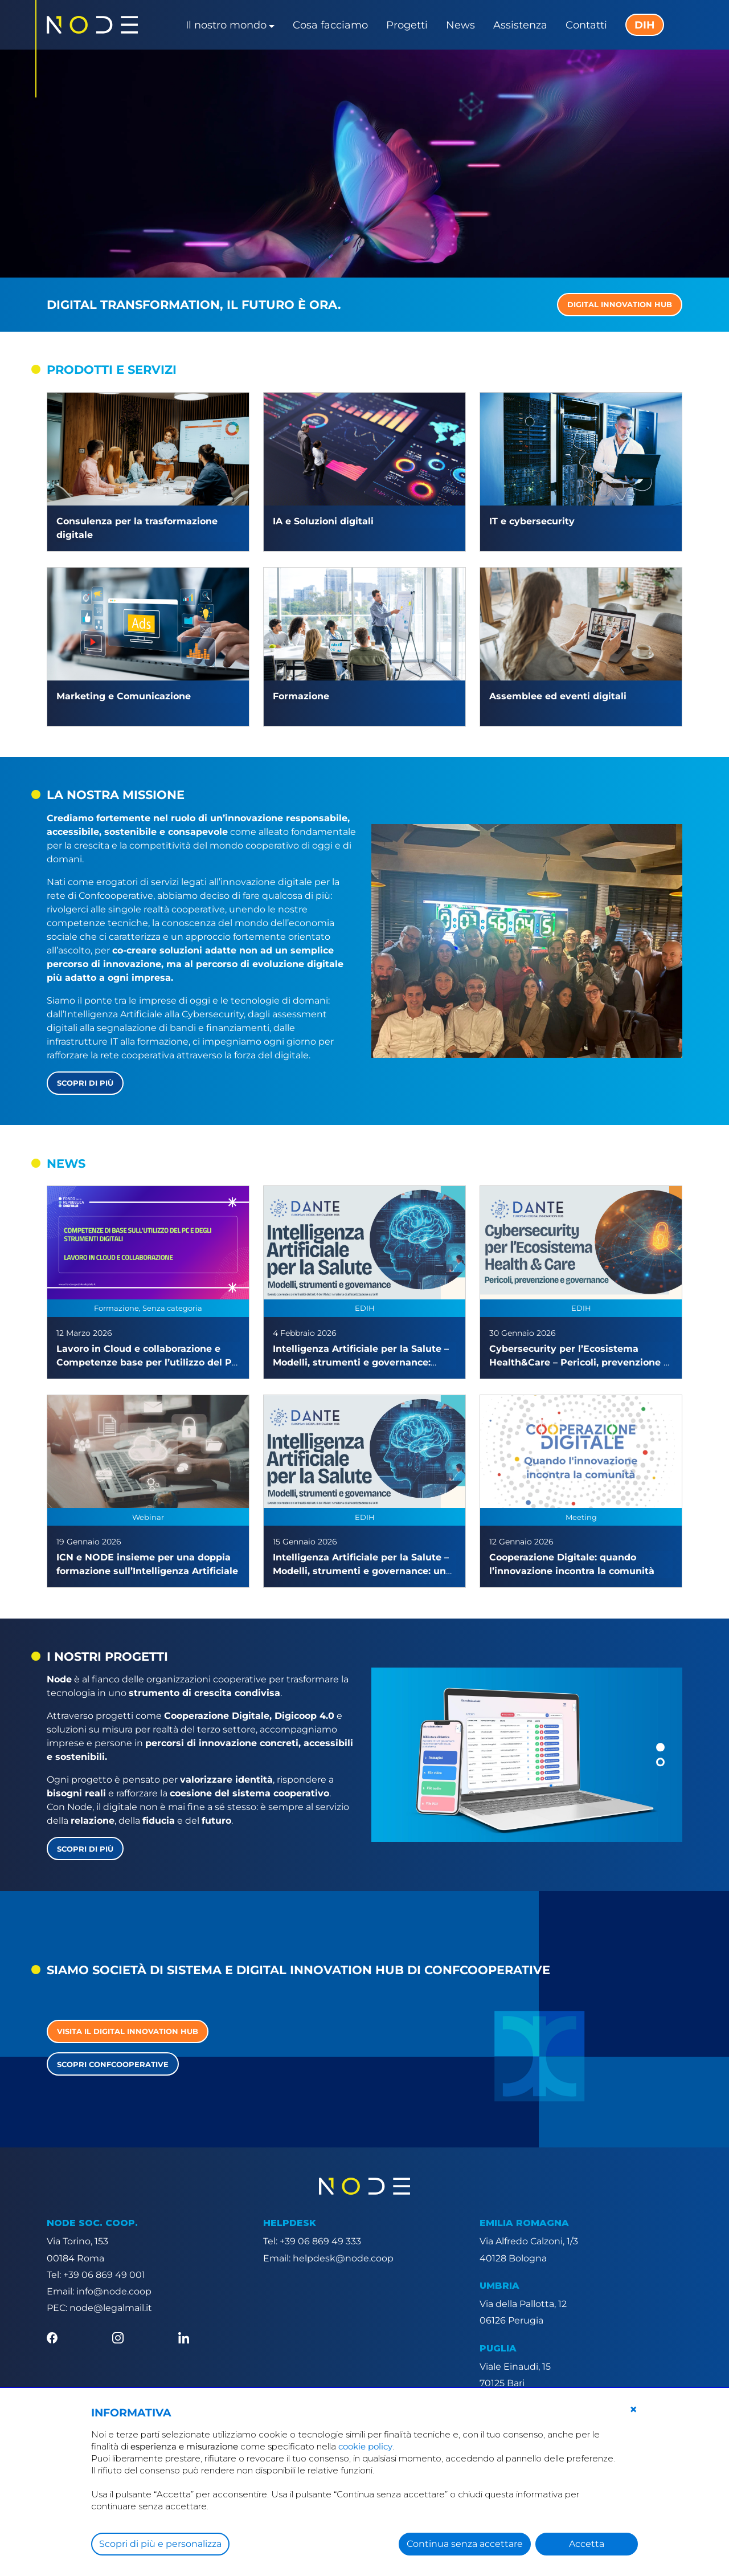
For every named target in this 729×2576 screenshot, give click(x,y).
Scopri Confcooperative (113, 2064)
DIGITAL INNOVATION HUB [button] (619, 304)
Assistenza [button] (520, 25)
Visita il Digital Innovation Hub (127, 2031)
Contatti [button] (586, 25)
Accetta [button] (586, 2543)
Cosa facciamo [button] (330, 25)
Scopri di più (85, 1082)
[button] (660, 1747)
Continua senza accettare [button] (465, 2543)
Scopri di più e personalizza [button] (160, 2543)
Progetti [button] (407, 25)
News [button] (460, 25)
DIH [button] (644, 25)
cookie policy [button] (365, 2446)
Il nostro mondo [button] (226, 25)
